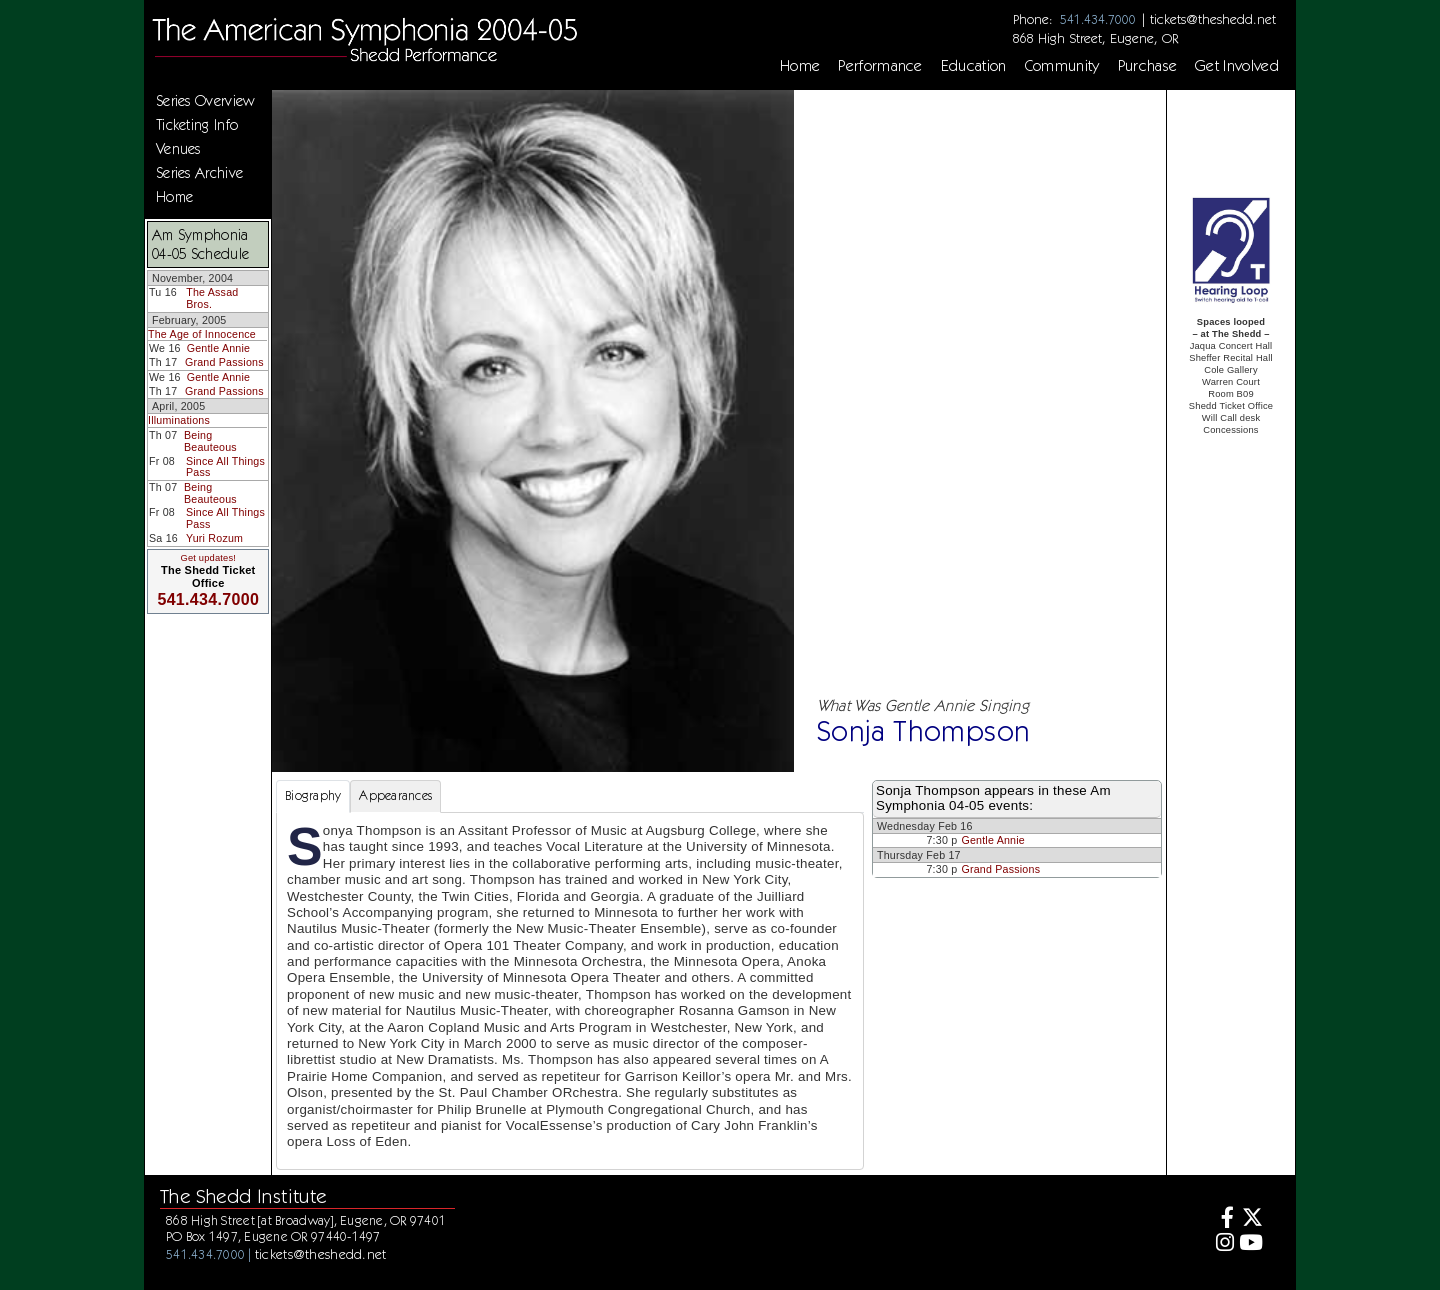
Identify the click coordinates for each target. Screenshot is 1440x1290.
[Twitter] (1251, 1219)
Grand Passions (224, 362)
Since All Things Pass (225, 467)
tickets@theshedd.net (1213, 19)
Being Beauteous (210, 441)
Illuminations (179, 420)
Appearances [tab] (395, 795)
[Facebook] (1222, 1219)
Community (1062, 66)
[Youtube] (1251, 1244)
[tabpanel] (570, 991)
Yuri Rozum (214, 538)
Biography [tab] (313, 795)
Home (800, 66)
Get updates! (208, 558)
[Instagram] (1222, 1244)
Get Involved (1237, 66)
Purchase (1148, 66)
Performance (880, 66)
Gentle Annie (219, 348)
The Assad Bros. (212, 298)
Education (974, 66)
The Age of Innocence (202, 334)
